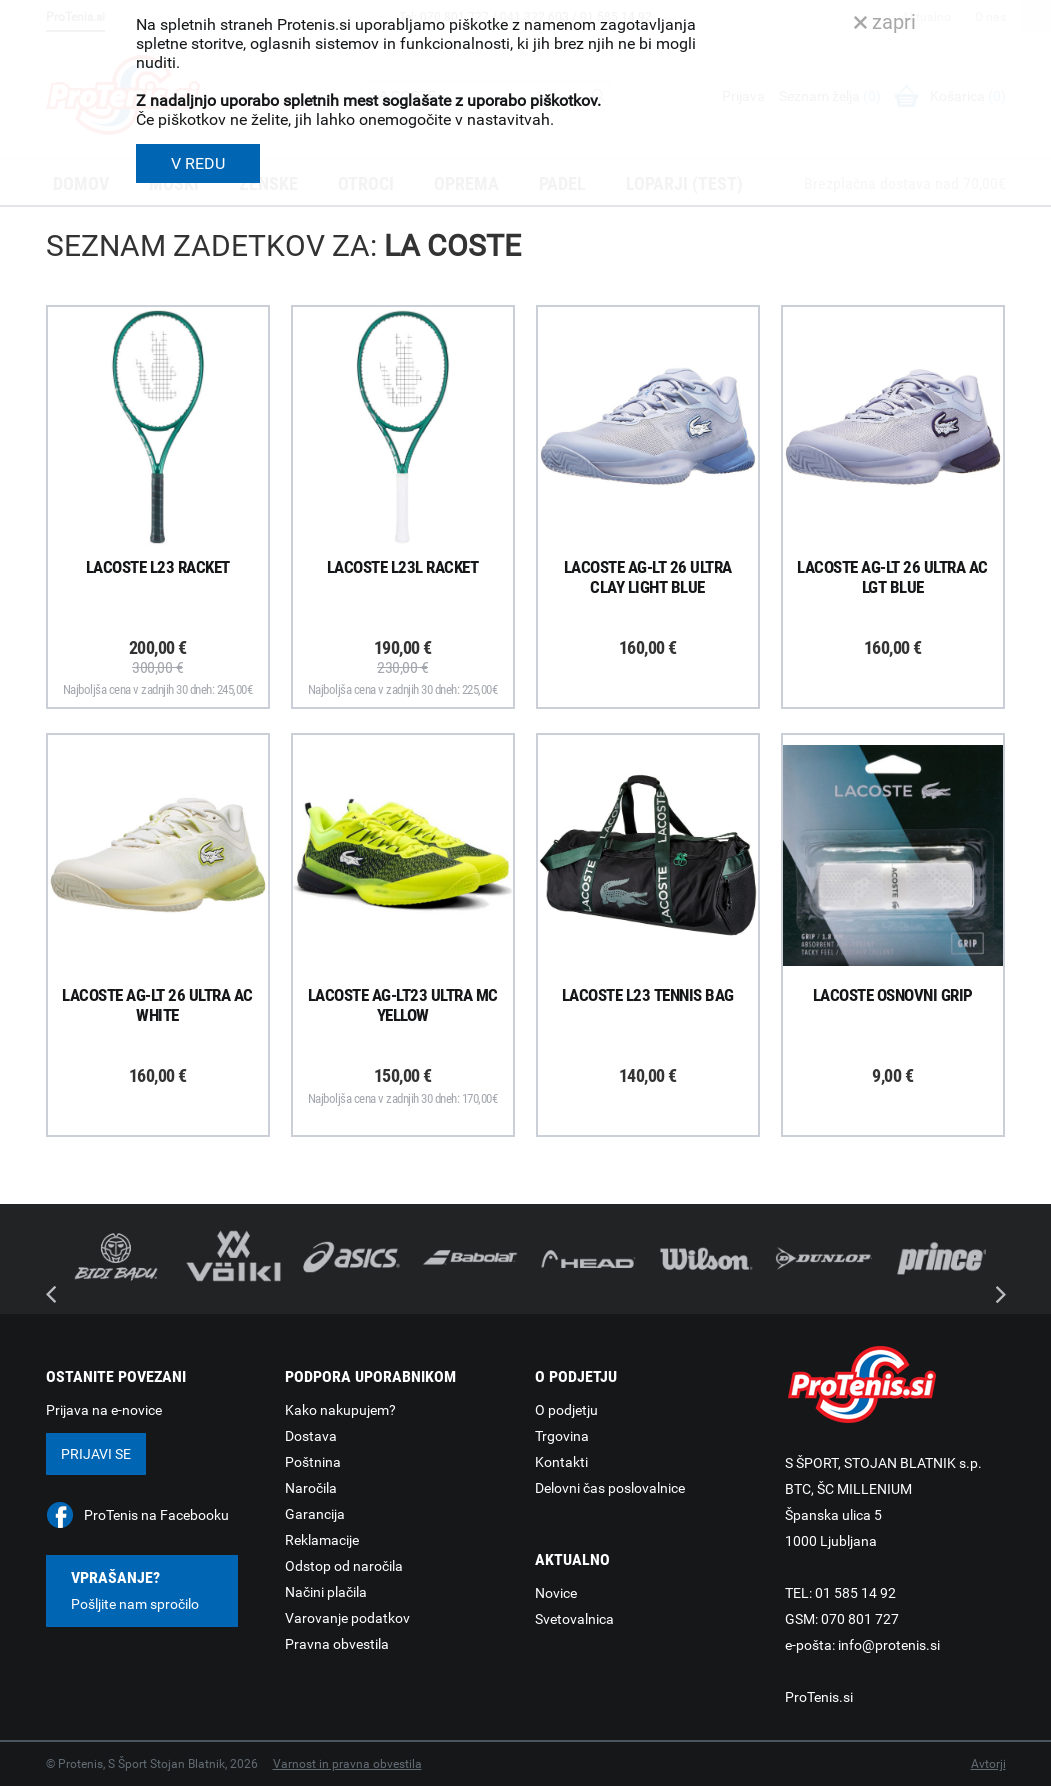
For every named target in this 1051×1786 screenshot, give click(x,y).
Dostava (311, 1436)
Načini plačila (326, 1592)
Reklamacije (322, 1540)
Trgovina (562, 1436)
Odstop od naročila (344, 1566)
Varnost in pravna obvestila (347, 1764)
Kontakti (561, 1462)
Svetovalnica (574, 1619)
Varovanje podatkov (347, 1618)
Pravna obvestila (337, 1644)
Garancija (315, 1514)
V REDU (198, 163)
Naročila (311, 1488)
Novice (556, 1593)
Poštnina (313, 1462)
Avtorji (988, 1764)
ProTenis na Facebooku (156, 1515)
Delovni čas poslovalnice (610, 1488)
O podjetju (566, 1410)
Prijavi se (96, 1454)
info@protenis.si (889, 1645)
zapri (885, 22)
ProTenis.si (819, 1697)
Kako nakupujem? (340, 1410)
